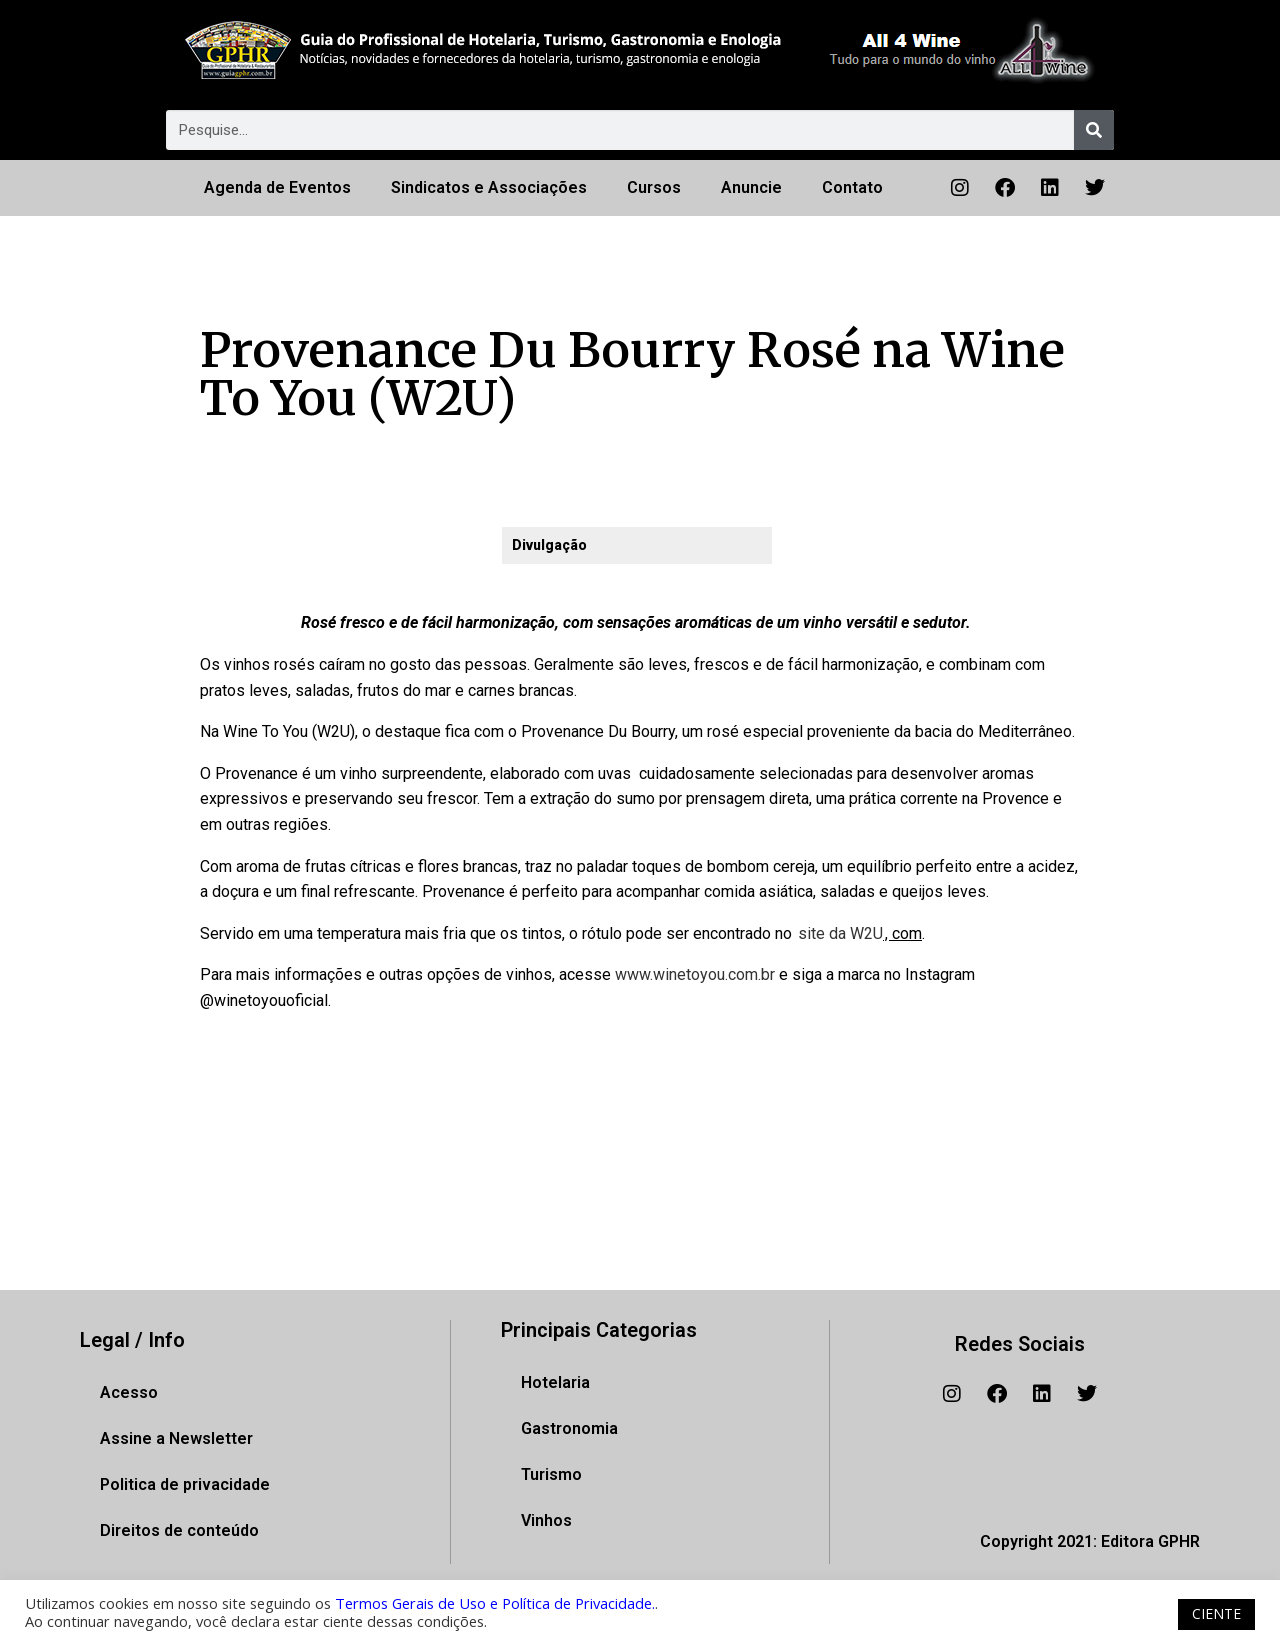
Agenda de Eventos (277, 187)
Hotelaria (555, 1382)
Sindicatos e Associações (489, 187)
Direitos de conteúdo (179, 1530)
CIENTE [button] (1216, 1613)
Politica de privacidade (185, 1484)
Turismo (551, 1474)
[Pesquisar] (1094, 130)
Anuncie (751, 187)
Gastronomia (569, 1428)
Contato (852, 187)
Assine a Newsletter (176, 1438)
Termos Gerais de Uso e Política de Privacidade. (495, 1603)
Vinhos (546, 1520)
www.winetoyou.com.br (695, 974)
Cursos (654, 187)
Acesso (129, 1392)
